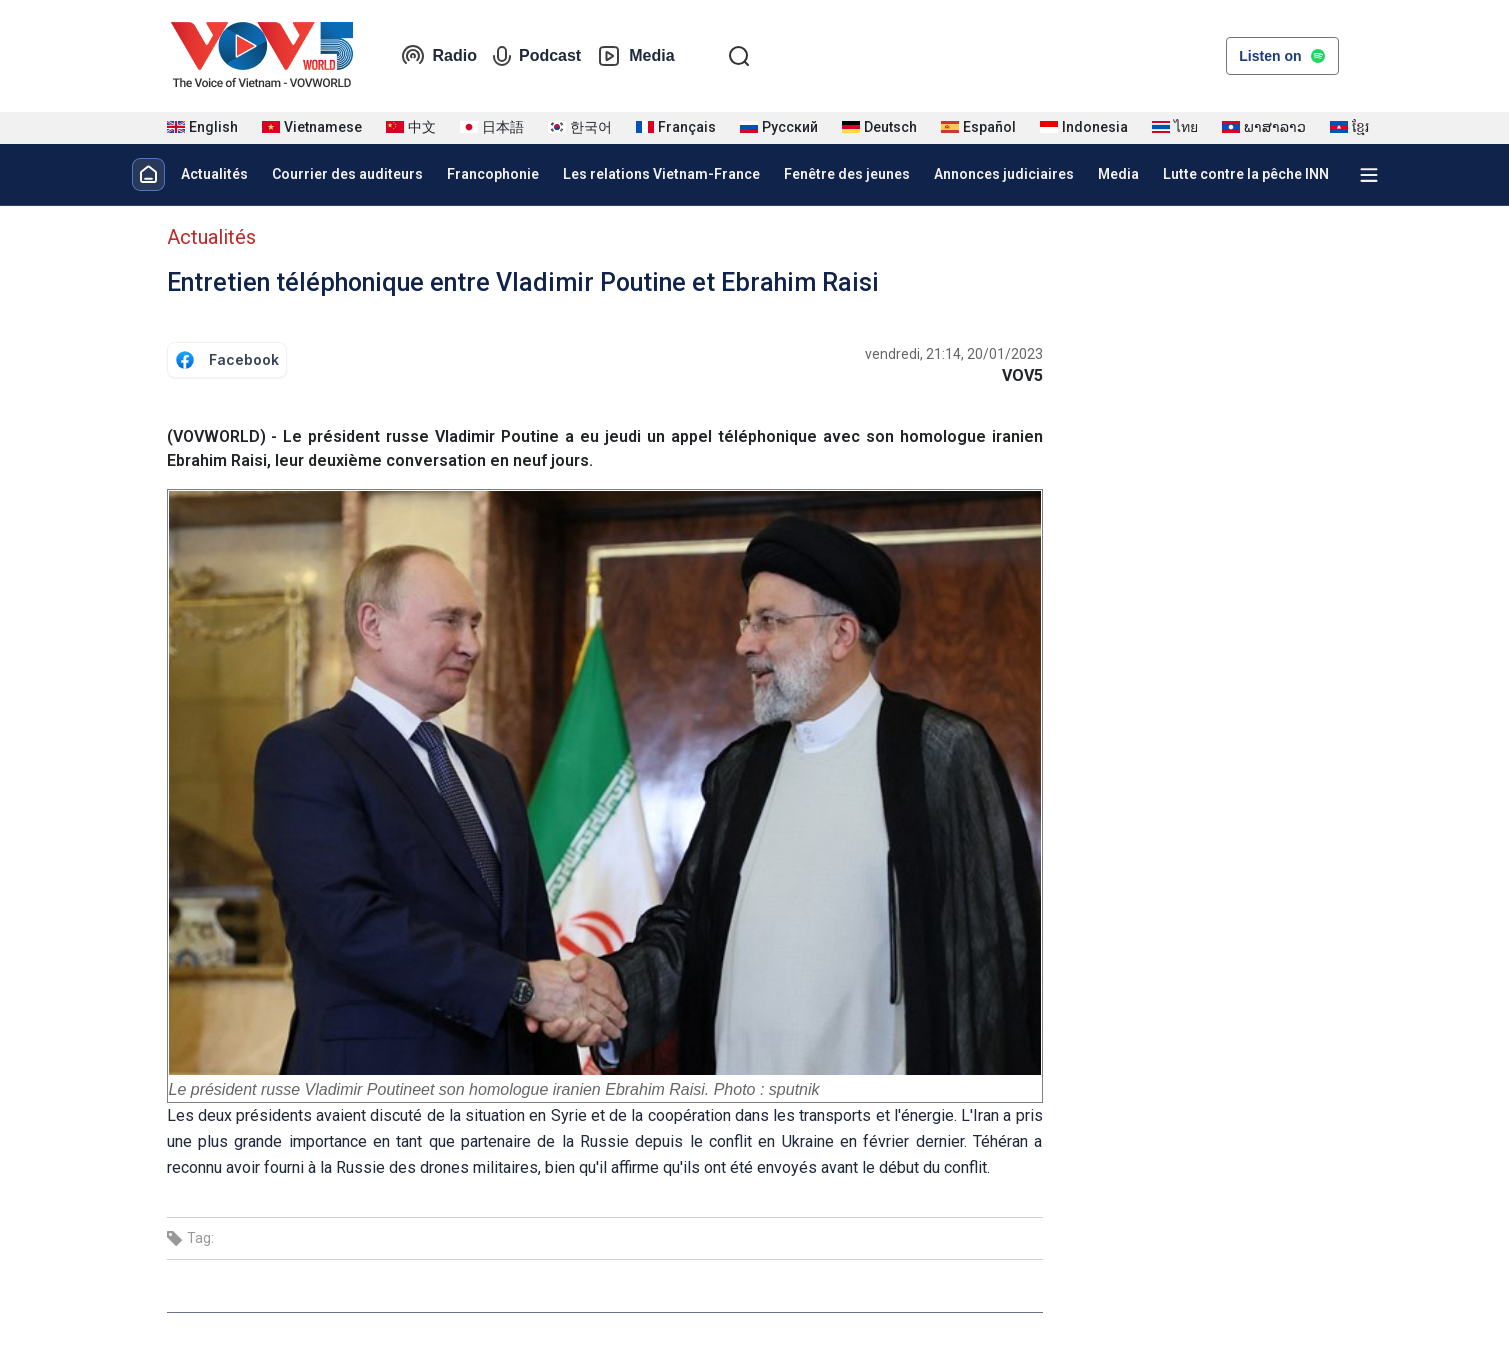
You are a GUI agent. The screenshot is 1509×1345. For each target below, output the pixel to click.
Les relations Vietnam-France (661, 174)
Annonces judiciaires (1004, 174)
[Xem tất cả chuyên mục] (1369, 175)
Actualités (214, 174)
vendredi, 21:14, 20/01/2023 (954, 354)
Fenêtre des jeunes (847, 174)
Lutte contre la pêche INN (1246, 174)
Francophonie (493, 174)
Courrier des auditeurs (347, 174)
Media (635, 56)
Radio (439, 56)
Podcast (537, 56)
